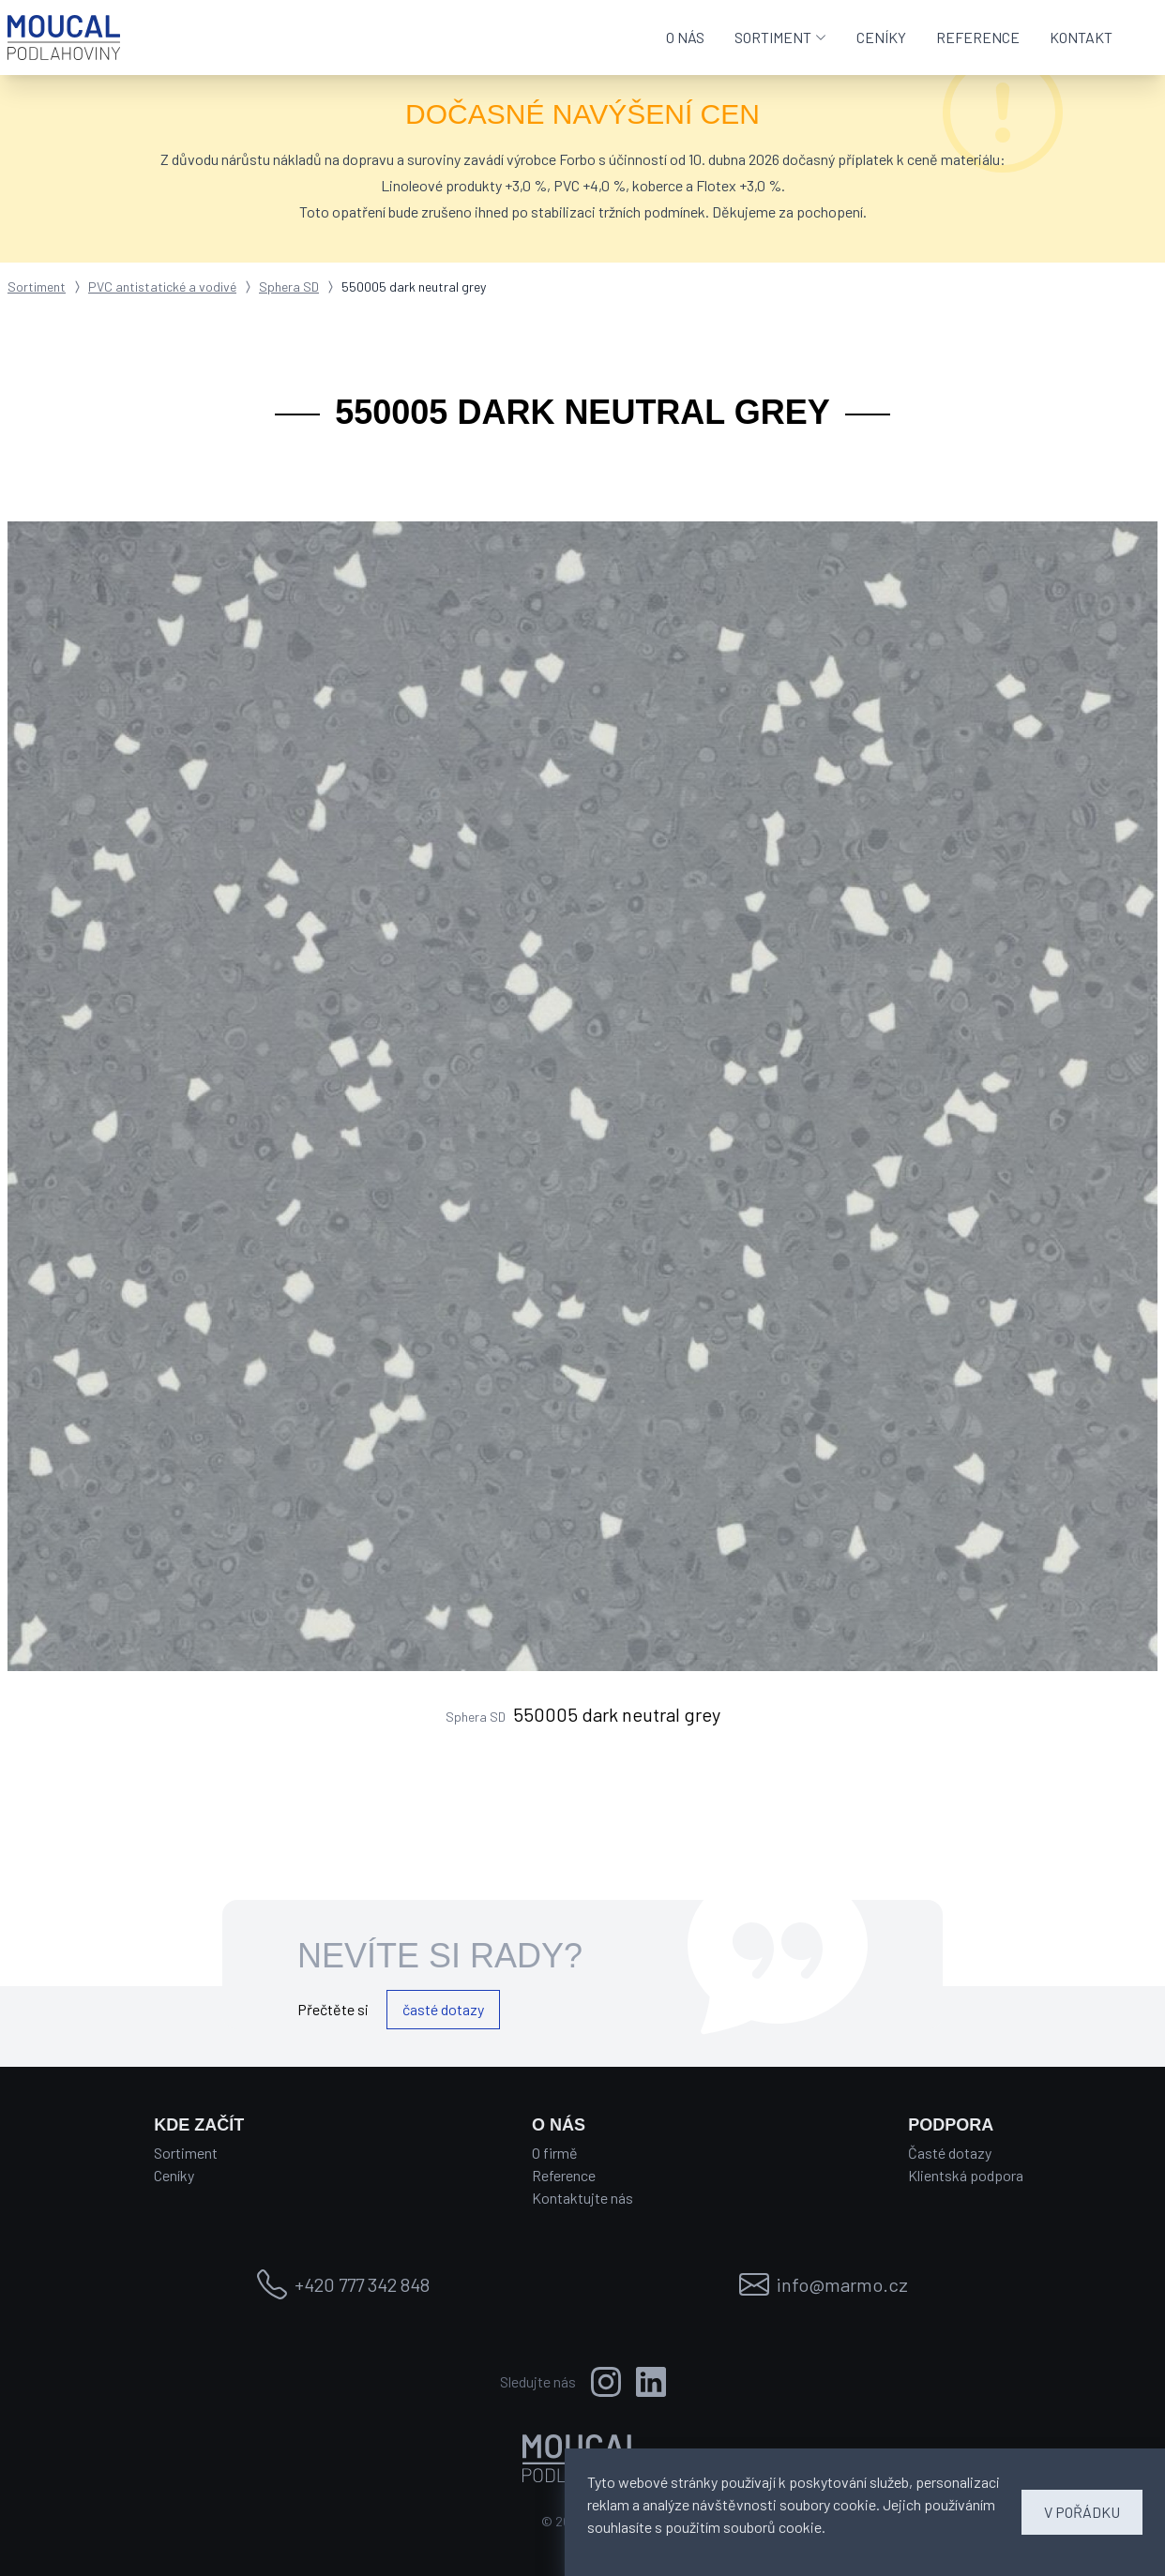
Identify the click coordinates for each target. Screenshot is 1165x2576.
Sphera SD (289, 286)
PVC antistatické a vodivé (162, 286)
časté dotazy (443, 2009)
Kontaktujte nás (582, 2198)
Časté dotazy (949, 2153)
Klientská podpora (965, 2175)
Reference (564, 2175)
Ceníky (174, 2175)
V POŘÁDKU (1082, 2512)
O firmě (555, 2153)
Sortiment (37, 286)
